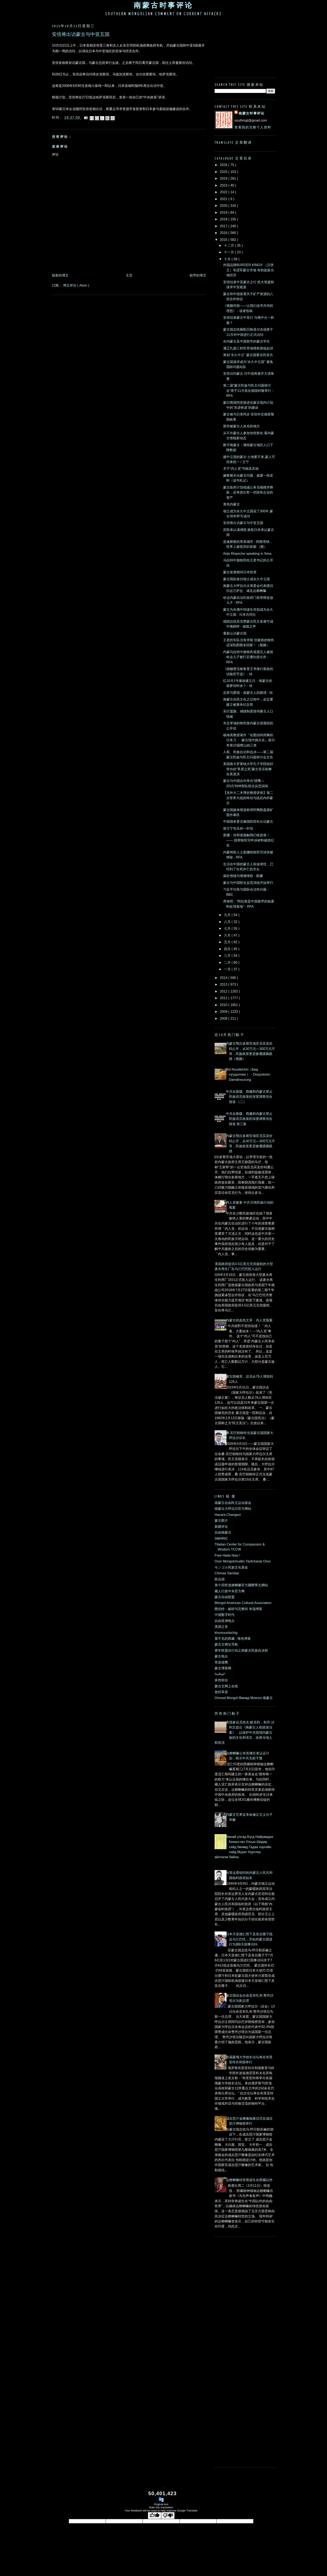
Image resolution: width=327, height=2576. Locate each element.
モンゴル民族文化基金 (231, 1567)
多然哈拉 (221, 1680)
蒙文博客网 (223, 1668)
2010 (224, 1005)
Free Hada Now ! (227, 1555)
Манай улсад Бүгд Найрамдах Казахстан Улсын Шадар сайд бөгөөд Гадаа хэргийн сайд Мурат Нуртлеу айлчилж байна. (244, 1847)
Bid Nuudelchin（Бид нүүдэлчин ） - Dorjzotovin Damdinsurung (248, 1074)
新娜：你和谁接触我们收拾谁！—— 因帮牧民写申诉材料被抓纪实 (248, 840)
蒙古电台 (221, 1656)
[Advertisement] (128, 259)
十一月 (229, 252)
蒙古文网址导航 (226, 1644)
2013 (224, 984)
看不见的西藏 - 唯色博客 (233, 1638)
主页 (129, 275)
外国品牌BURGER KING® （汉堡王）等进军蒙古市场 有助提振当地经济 (248, 270)
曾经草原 (221, 1692)
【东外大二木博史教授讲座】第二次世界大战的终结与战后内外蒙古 (248, 798)
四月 (228, 949)
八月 (228, 922)
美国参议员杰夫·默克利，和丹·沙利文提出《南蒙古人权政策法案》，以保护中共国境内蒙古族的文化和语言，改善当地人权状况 (244, 1732)
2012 (224, 991)
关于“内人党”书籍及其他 (241, 468)
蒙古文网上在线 (226, 1686)
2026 (224, 165)
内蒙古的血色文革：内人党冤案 (249, 1320)
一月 (228, 969)
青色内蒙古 (231, 504)
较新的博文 (60, 275)
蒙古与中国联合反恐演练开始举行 (248, 882)
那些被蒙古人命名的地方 (241, 426)
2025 (224, 172)
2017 (224, 226)
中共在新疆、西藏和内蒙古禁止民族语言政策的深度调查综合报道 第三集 (249, 1119)
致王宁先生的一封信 (238, 828)
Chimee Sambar (227, 1573)
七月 (228, 928)
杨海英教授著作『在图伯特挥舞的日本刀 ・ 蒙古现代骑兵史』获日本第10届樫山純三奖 (249, 740)
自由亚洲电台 (225, 1621)
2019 (224, 212)
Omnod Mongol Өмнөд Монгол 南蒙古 (244, 1698)
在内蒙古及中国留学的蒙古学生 (246, 341)
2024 (224, 178)
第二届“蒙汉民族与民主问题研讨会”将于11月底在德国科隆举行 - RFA (248, 390)
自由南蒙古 (223, 1532)
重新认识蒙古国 (235, 633)
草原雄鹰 (221, 1662)
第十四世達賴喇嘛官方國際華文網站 (241, 1585)
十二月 (229, 245)
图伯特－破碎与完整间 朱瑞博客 (238, 1609)
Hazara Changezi (228, 1514)
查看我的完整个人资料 (252, 127)
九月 (228, 915)
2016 (224, 233)
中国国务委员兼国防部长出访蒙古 (248, 821)
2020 (224, 205)
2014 (224, 978)
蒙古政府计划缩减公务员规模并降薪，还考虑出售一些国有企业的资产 (248, 492)
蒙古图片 (221, 1520)
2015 (224, 239)
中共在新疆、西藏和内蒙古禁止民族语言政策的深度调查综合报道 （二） (249, 1097)
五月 (228, 942)
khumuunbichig (226, 1632)
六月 (228, 935)
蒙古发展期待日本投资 (240, 572)
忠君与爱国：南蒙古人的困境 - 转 (248, 692)
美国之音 (221, 1626)
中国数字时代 (225, 1615)
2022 (224, 192)
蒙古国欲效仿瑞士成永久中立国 (246, 579)
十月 (228, 259)
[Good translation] (154, 2515)
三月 (228, 955)
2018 (224, 219)
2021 (224, 199)
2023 (224, 185)
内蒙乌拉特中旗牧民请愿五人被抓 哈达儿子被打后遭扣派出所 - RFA (248, 657)
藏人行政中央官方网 (230, 1591)
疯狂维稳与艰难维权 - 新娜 (243, 876)
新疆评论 (221, 1526)
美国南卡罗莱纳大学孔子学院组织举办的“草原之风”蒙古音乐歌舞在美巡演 (248, 769)
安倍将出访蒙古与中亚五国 (243, 523)
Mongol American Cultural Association (243, 1603)
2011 (224, 998)
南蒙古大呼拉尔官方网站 (233, 1508)
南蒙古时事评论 (163, 5)
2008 (224, 1018)
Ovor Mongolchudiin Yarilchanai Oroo (243, 1561)
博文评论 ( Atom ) (76, 285)
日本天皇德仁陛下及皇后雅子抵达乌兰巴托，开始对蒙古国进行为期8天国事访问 (249, 1939)
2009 (224, 1011)
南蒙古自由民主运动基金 (233, 1503)
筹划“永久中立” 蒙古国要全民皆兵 (248, 355)
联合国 (220, 1579)
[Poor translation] (168, 2515)
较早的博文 (198, 275)
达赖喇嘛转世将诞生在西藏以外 (249, 2180)
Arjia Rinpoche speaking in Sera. (247, 553)
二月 (228, 962)
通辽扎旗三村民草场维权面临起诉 (248, 348)
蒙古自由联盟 (225, 1597)
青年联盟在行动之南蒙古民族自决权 (241, 1650)
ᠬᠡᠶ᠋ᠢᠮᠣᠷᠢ (220, 1674)
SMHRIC (221, 1538)
